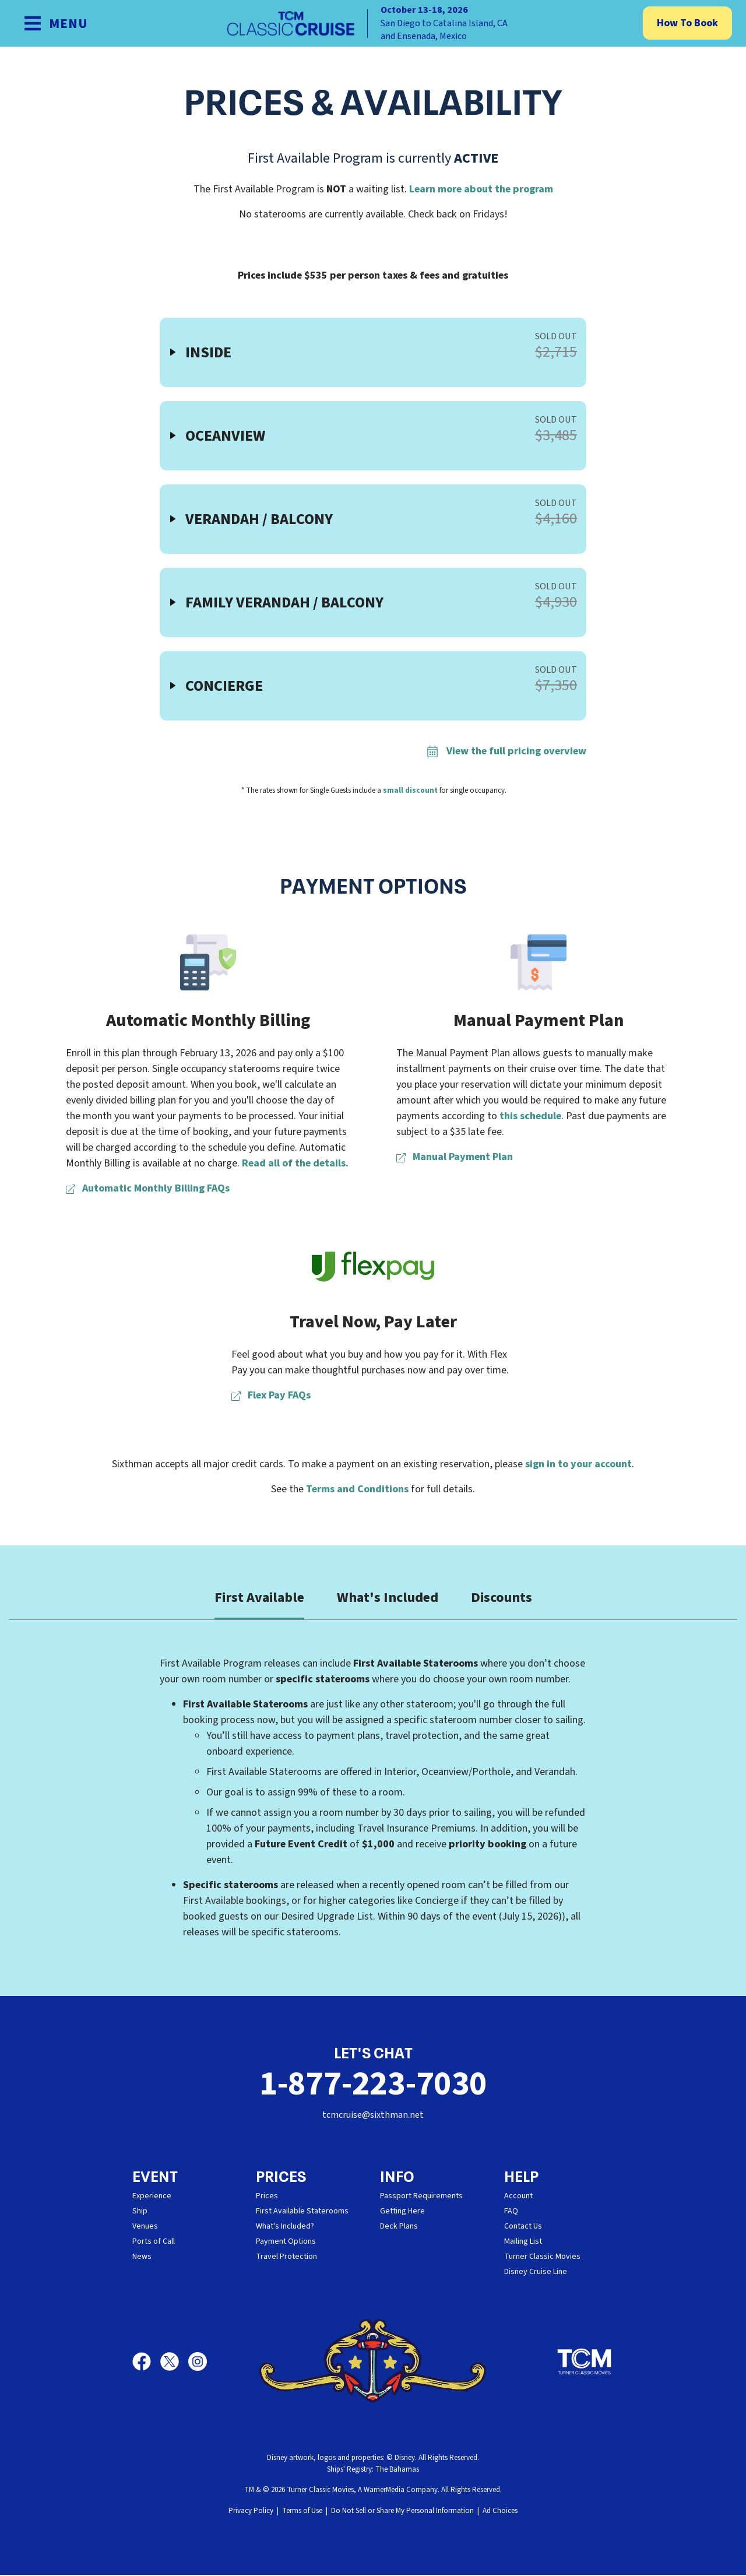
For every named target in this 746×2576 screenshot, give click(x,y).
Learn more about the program (481, 189)
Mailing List (523, 2242)
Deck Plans (399, 2227)
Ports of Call (153, 2242)
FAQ (511, 2212)
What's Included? (285, 2227)
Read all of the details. (295, 1163)
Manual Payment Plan (538, 1020)
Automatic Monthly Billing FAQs (148, 1188)
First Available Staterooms (302, 2212)
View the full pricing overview (506, 751)
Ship (139, 2212)
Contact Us (523, 2227)
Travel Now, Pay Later (373, 1321)
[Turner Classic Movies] (584, 2362)
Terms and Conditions (357, 1489)
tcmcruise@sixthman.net (373, 2116)
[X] (174, 2362)
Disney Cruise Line (535, 2273)
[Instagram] (197, 2362)
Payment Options (286, 2242)
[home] (373, 23)
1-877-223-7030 (373, 2084)
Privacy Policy (250, 2512)
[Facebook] (146, 2362)
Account (518, 2197)
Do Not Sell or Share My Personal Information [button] (402, 2512)
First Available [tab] (259, 1597)
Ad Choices (500, 2512)
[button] (373, 352)
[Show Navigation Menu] (55, 23)
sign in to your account (578, 1464)
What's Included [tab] (387, 1597)
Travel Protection (286, 2258)
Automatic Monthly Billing (208, 1020)
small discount (410, 790)
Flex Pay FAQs (271, 1395)
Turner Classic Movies (542, 2258)
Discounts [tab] (501, 1597)
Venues (145, 2227)
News (142, 2258)
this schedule (530, 1116)
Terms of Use (302, 2512)
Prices (267, 2197)
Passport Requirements (421, 2197)
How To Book (687, 23)
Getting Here (402, 2212)
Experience (151, 2197)
